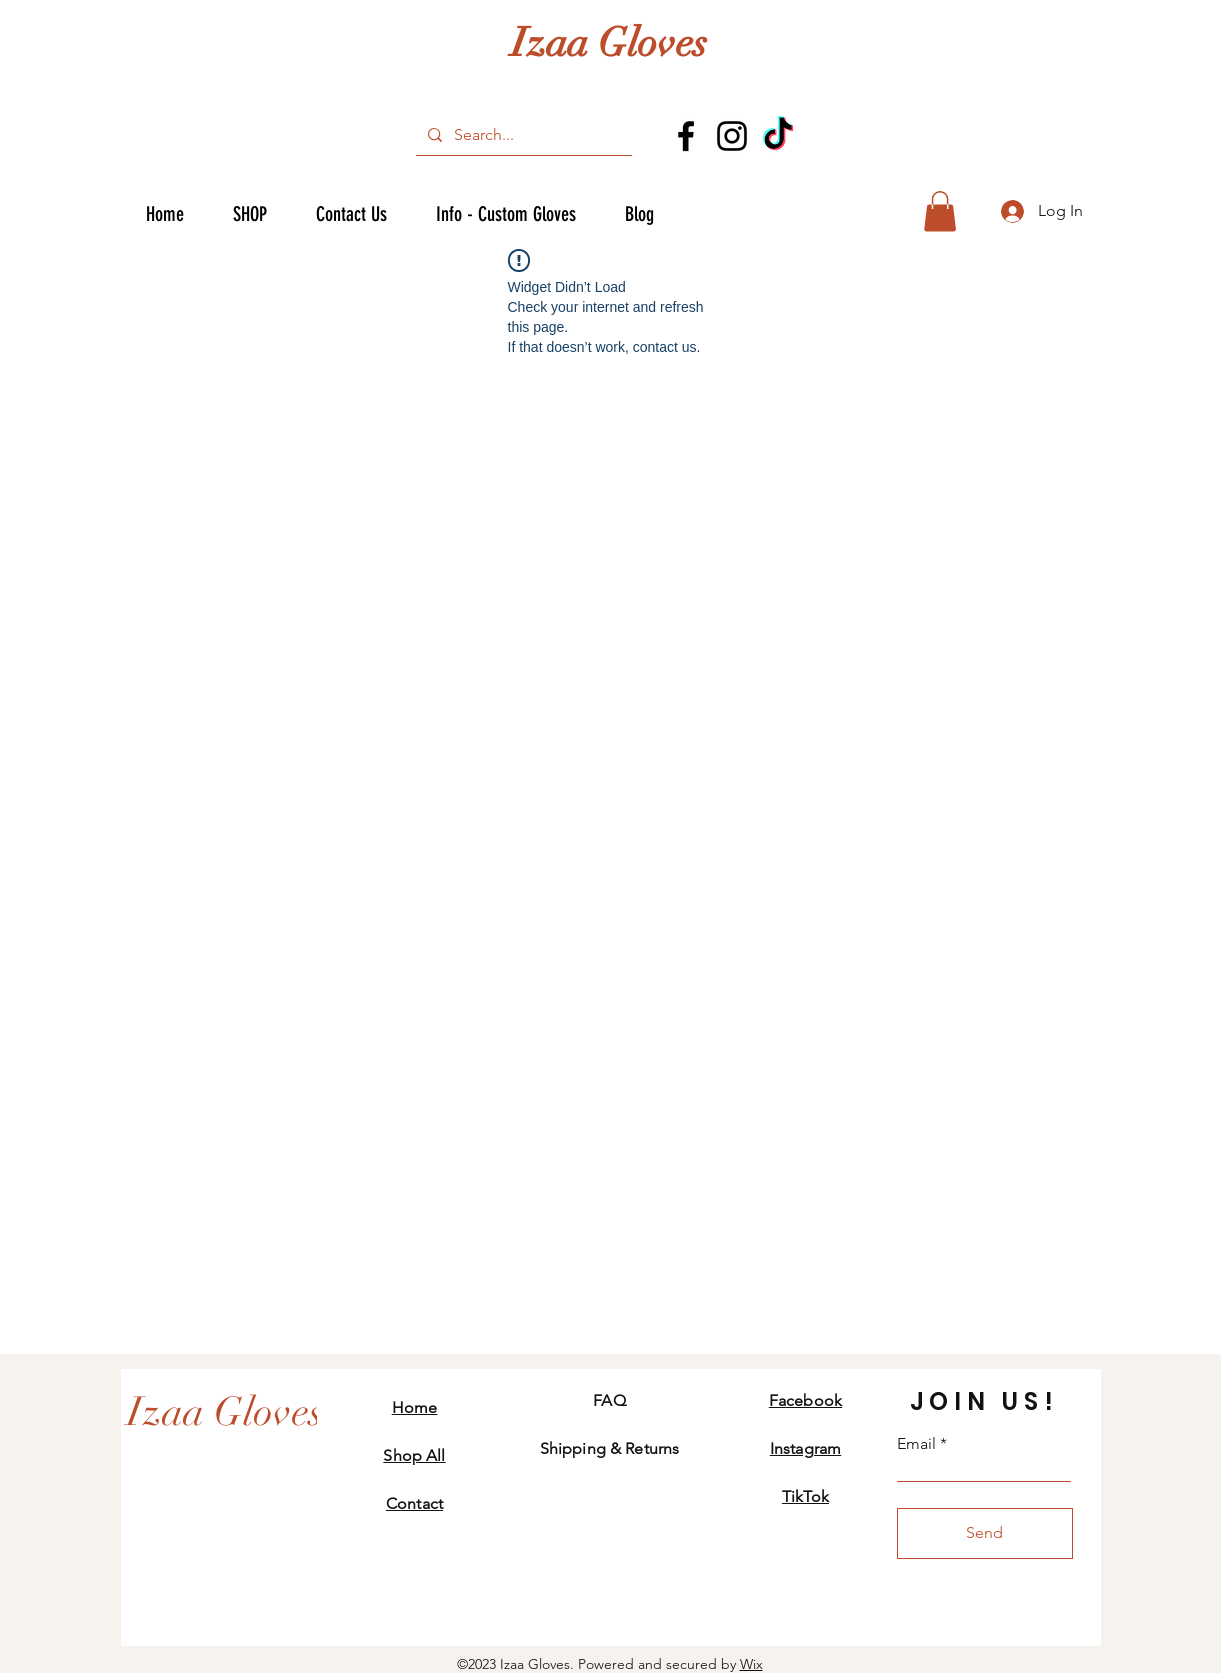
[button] (940, 211)
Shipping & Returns (610, 1448)
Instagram (805, 1448)
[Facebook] (686, 136)
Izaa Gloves (609, 43)
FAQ (609, 1400)
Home (415, 1407)
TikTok (805, 1496)
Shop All (414, 1455)
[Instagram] (732, 136)
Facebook (805, 1400)
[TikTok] (778, 136)
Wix (751, 1664)
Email (916, 1444)
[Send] (985, 1533)
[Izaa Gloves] (225, 1412)
